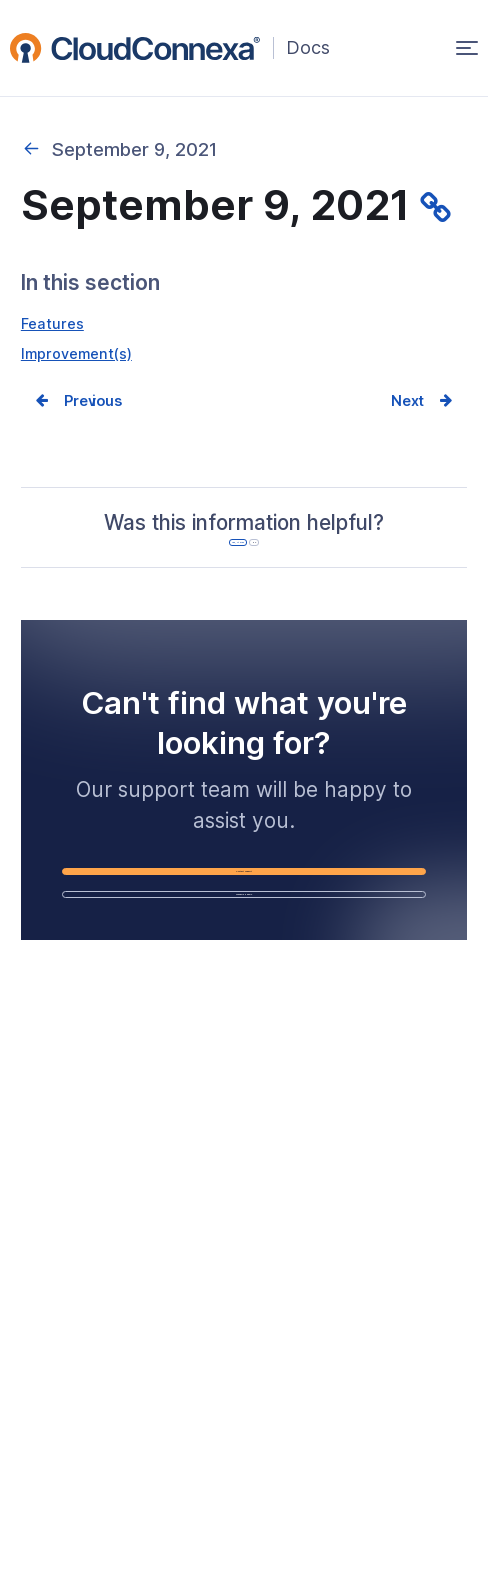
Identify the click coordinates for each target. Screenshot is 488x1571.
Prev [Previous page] (92, 415)
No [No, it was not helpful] (330, 592)
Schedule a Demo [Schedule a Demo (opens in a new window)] (285, 1053)
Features (58, 326)
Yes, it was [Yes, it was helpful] (198, 592)
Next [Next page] (394, 415)
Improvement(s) (90, 361)
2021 (31, 148)
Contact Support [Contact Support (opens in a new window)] (285, 984)
